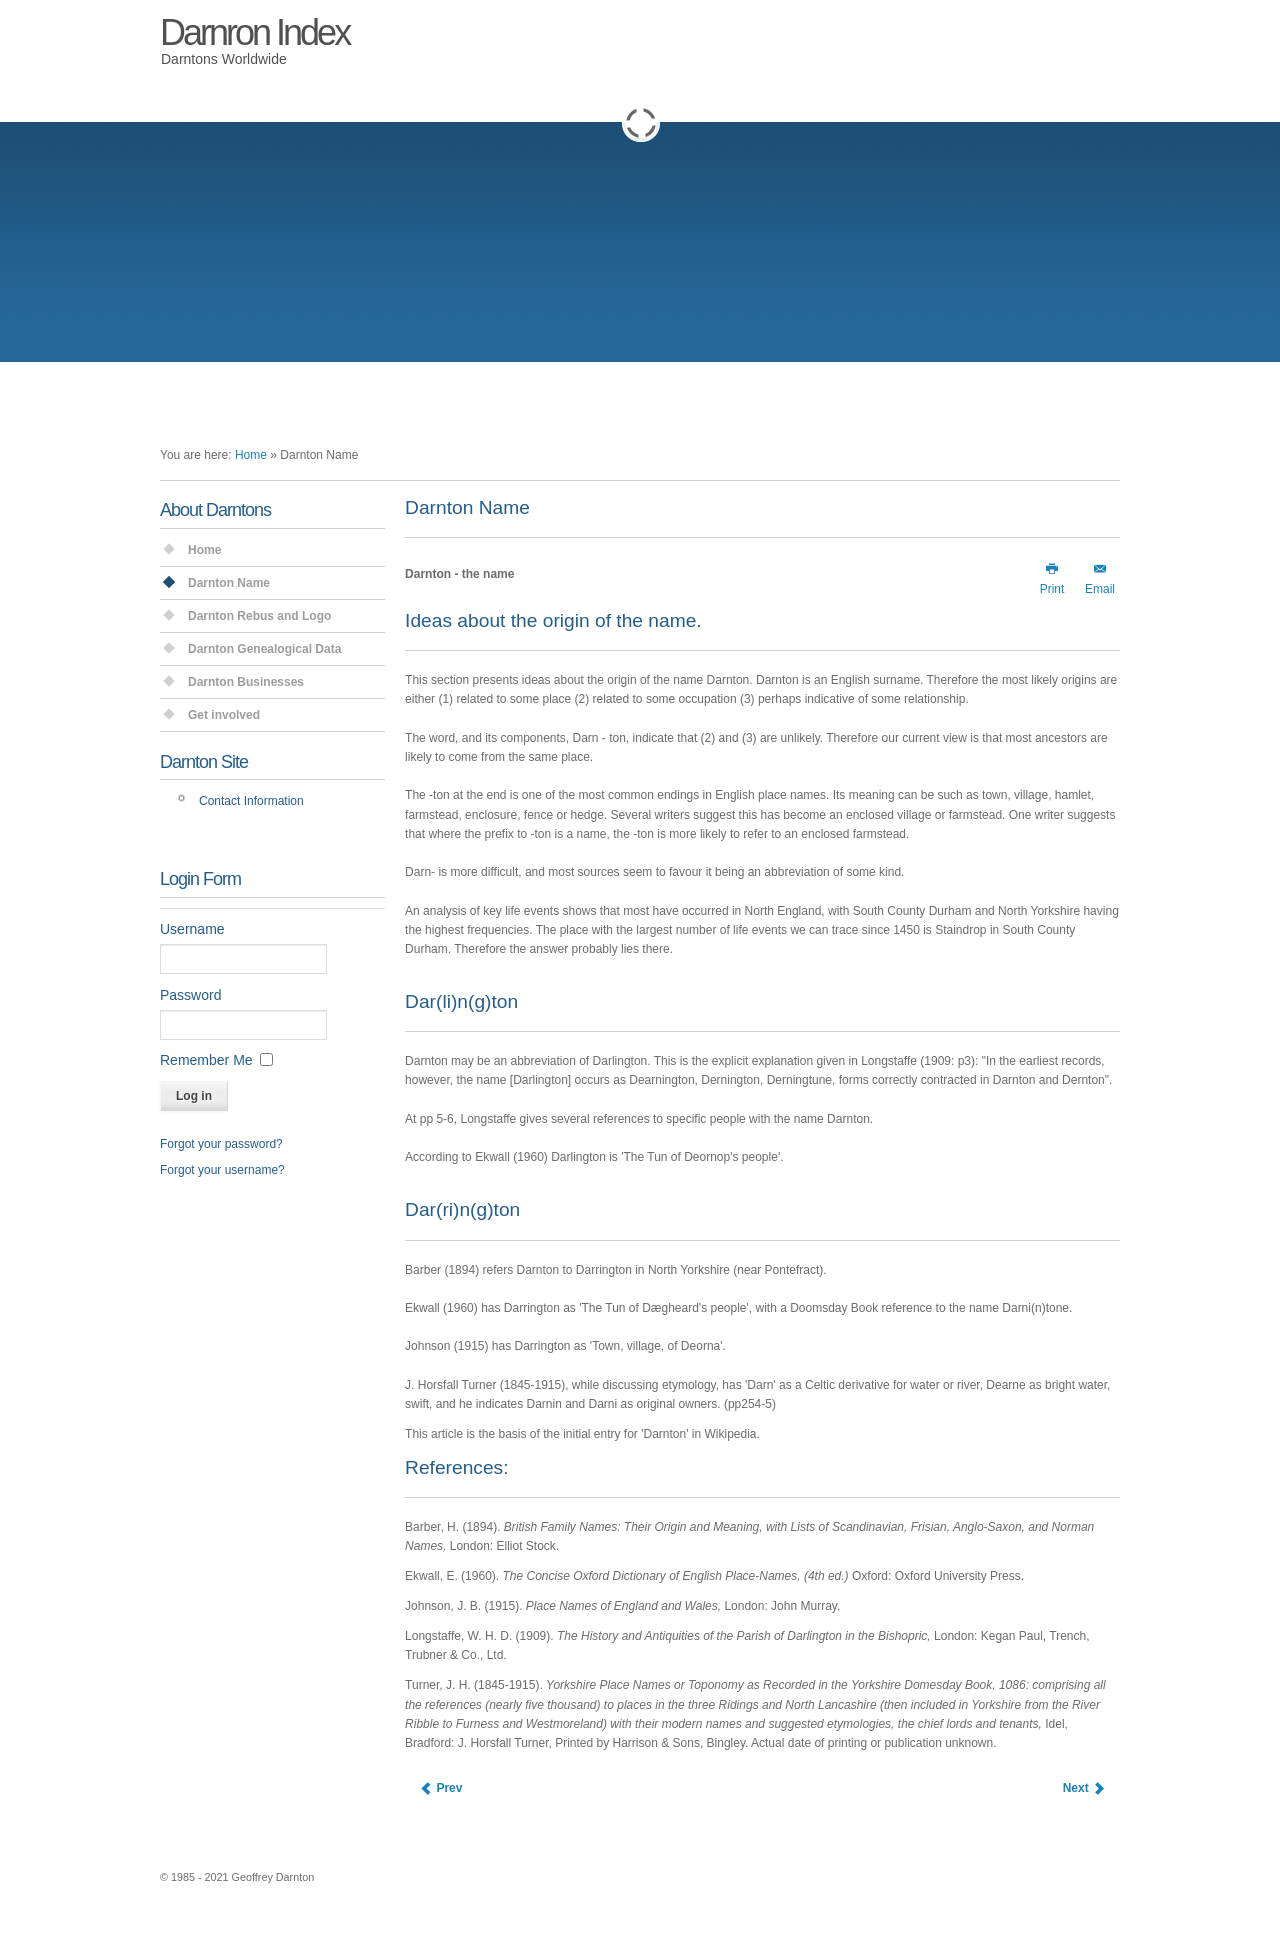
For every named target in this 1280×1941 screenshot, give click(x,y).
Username (192, 929)
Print (1052, 578)
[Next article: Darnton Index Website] (1084, 1788)
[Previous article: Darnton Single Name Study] (440, 1788)
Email (1100, 578)
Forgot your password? (221, 1144)
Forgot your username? (222, 1170)
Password (190, 995)
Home (251, 455)
